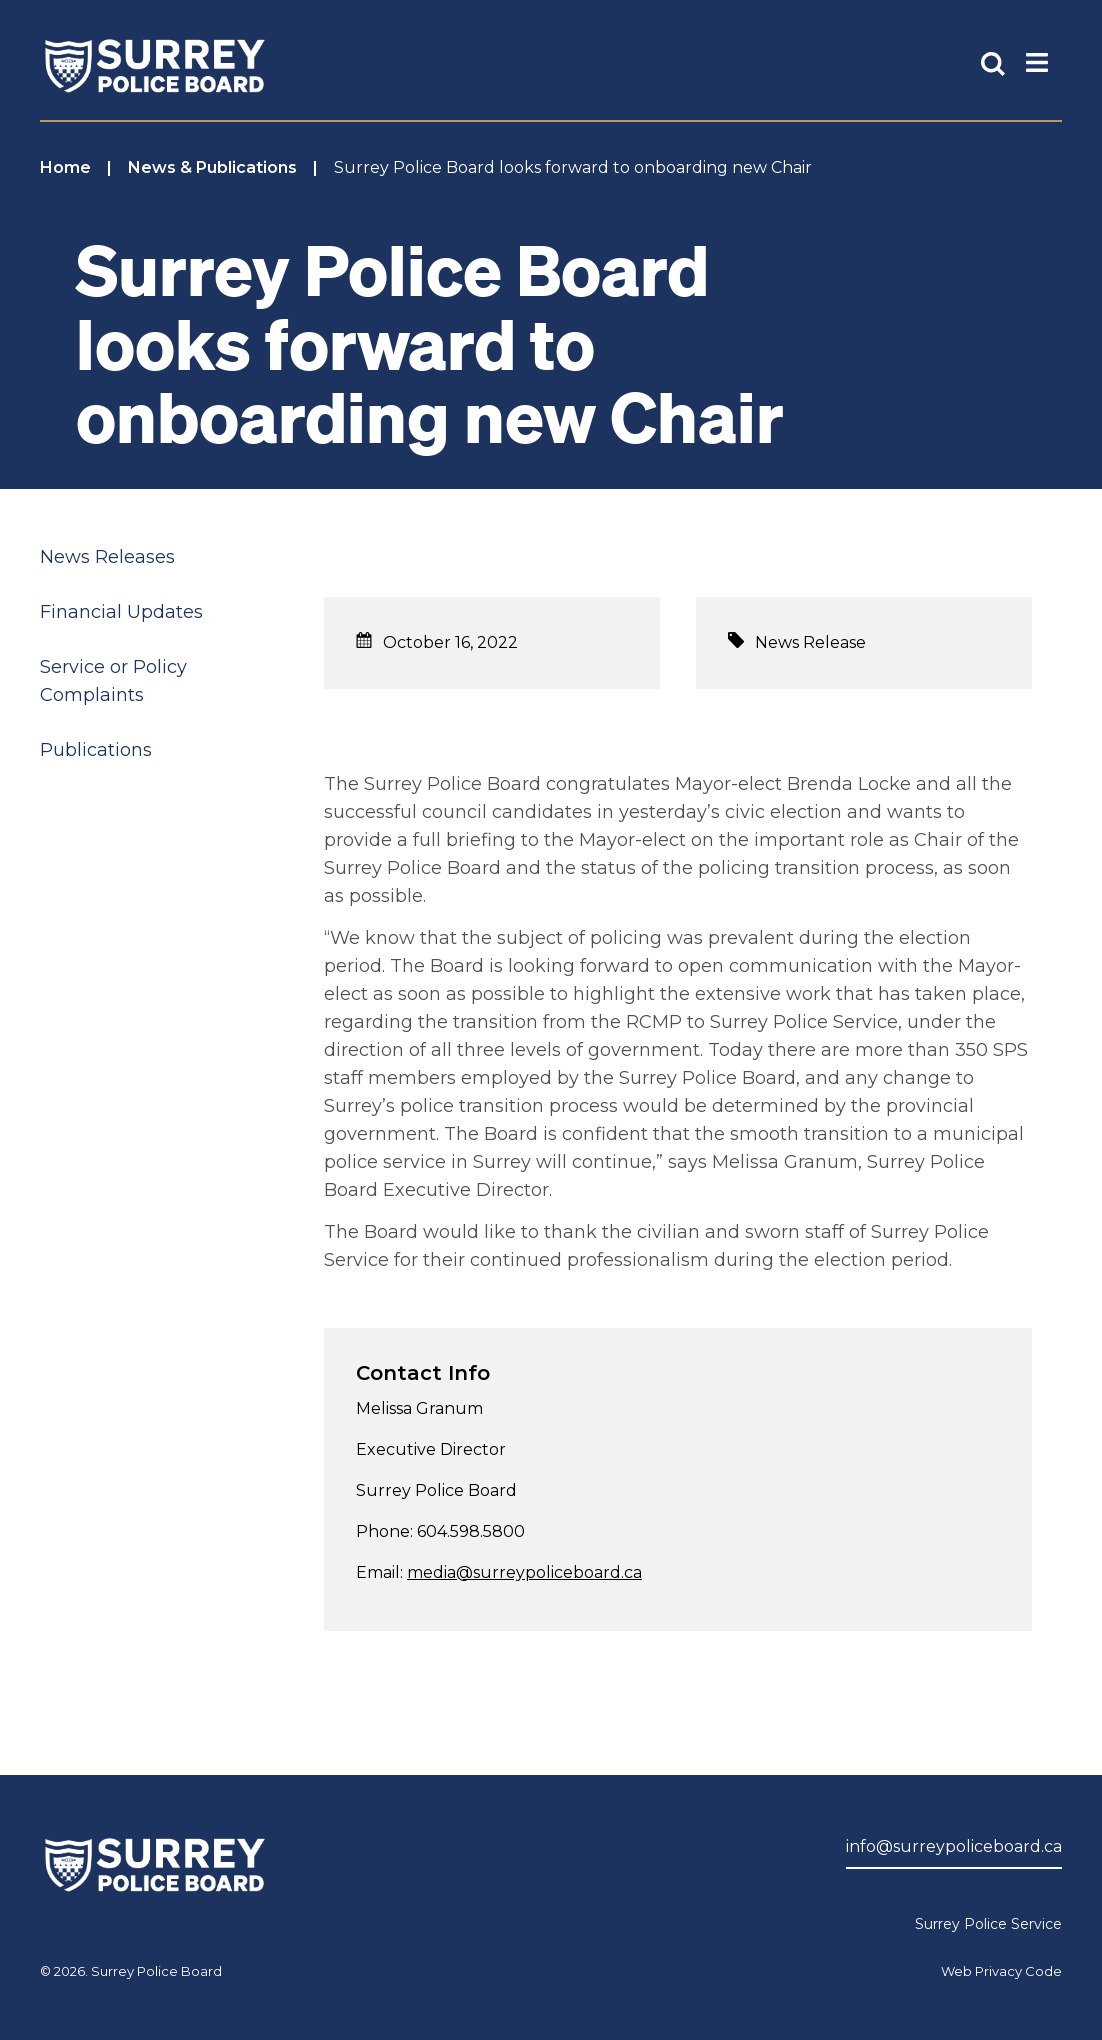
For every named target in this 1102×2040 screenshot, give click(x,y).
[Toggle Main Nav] (1037, 61)
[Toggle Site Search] (993, 61)
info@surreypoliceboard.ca (954, 1846)
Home (65, 167)
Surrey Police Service (988, 1924)
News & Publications (212, 167)
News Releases (107, 557)
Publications (96, 750)
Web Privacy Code (1001, 1971)
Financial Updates (121, 612)
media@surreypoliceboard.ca (524, 1572)
